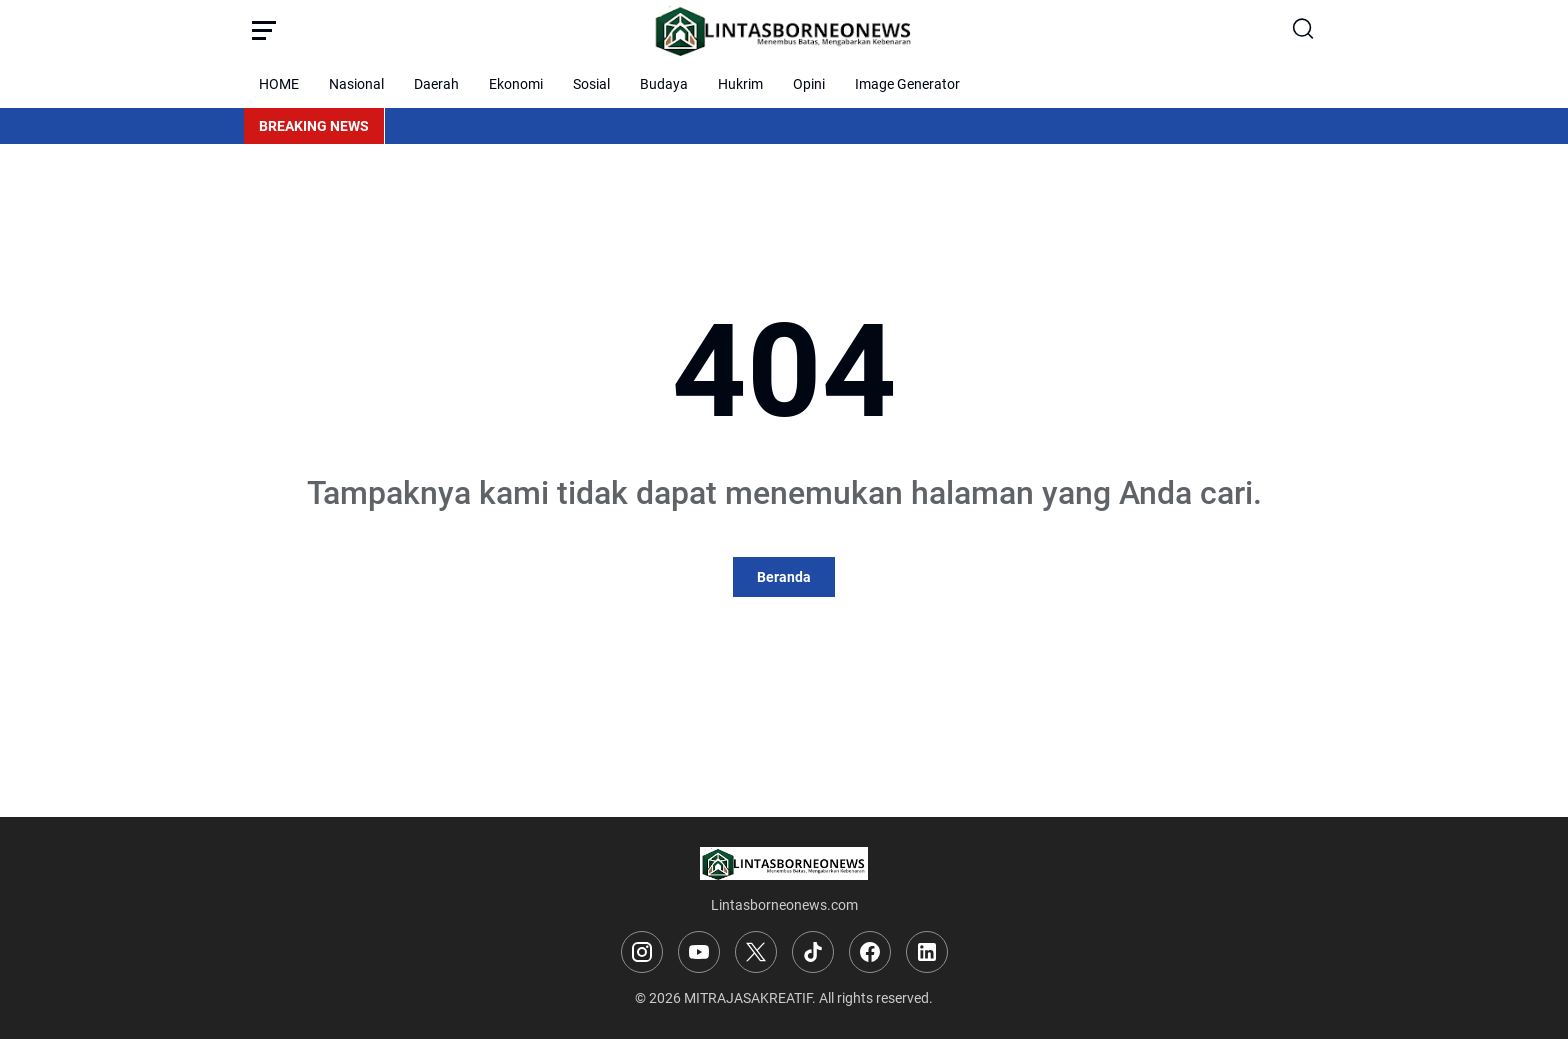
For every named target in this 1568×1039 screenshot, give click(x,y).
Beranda (784, 577)
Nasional (356, 84)
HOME (279, 84)
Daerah (436, 84)
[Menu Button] (264, 30)
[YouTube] (699, 952)
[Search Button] (1304, 30)
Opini (809, 84)
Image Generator (907, 84)
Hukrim (740, 84)
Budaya (664, 84)
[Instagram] (642, 952)
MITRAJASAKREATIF (748, 998)
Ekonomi (516, 84)
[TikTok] (813, 952)
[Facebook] (870, 952)
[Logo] (784, 863)
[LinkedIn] (927, 952)
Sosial (591, 84)
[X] (756, 952)
